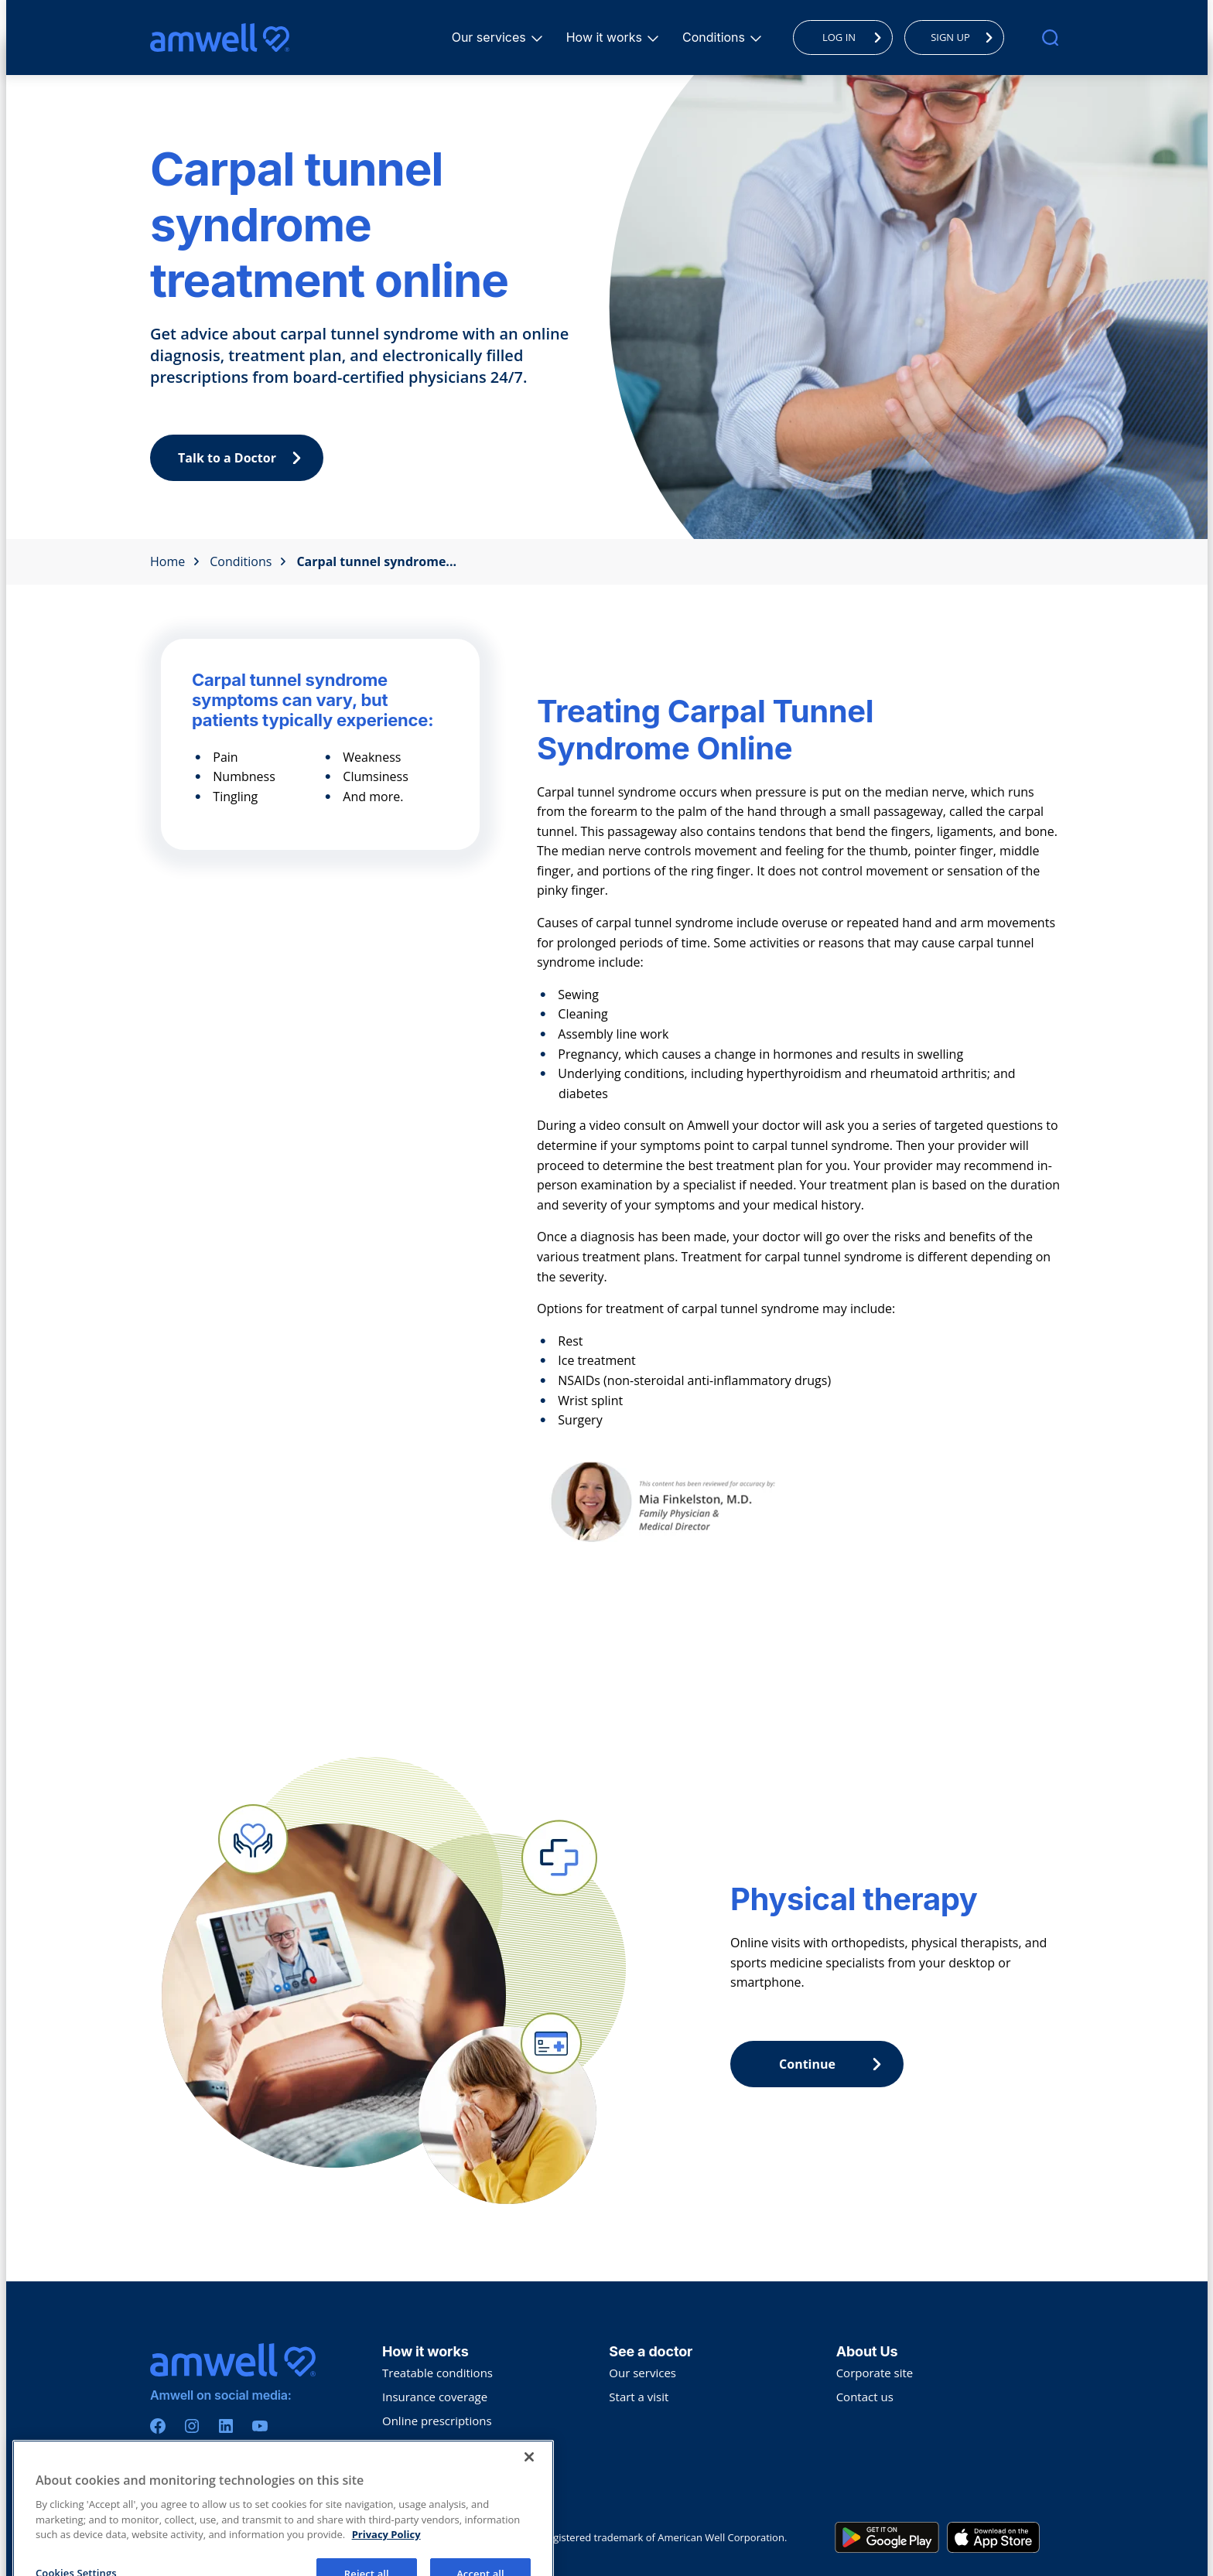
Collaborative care (431, 2444)
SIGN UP (966, 37)
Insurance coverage (434, 2396)
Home (175, 561)
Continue (834, 2064)
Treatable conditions (437, 2372)
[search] (1050, 37)
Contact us (865, 2396)
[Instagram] (192, 2426)
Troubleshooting (426, 2468)
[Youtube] (260, 2426)
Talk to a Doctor (243, 457)
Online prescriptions (437, 2420)
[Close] (529, 2530)
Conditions (716, 37)
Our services (491, 37)
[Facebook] (158, 2426)
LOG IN (856, 37)
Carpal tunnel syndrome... (376, 561)
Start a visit (638, 2396)
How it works (606, 37)
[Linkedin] (226, 2426)
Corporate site (875, 2372)
